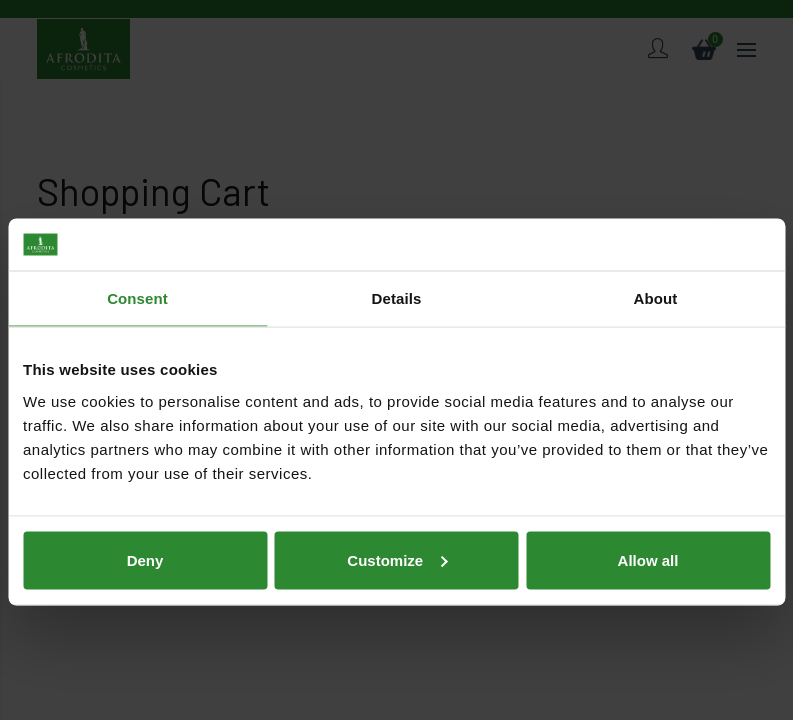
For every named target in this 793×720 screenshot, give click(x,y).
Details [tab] (397, 246)
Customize (397, 507)
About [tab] (656, 246)
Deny (145, 507)
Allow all (648, 507)
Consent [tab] (137, 246)
